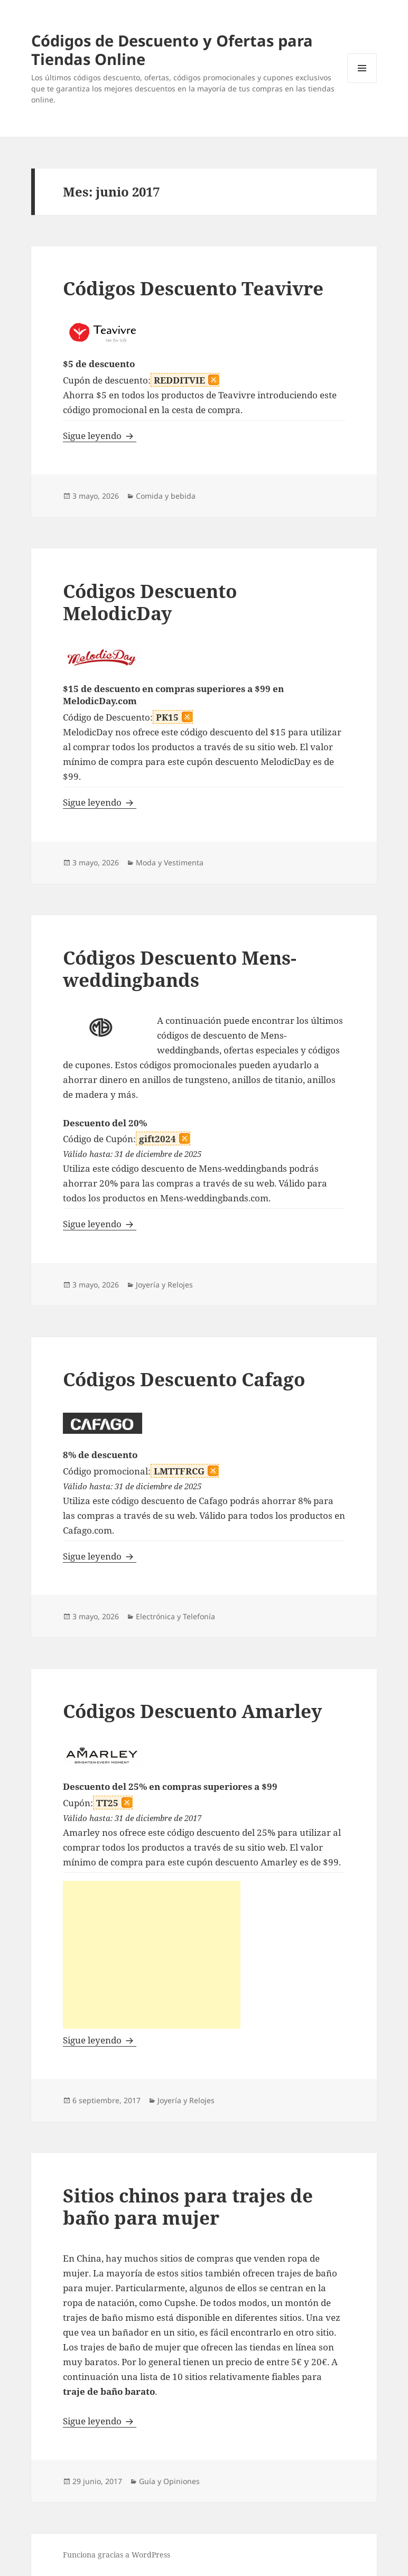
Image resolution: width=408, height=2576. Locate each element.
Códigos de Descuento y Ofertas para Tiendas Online (172, 49)
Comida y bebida (166, 496)
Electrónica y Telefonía (175, 1616)
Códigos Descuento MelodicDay (150, 602)
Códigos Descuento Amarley (192, 1710)
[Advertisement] (151, 1955)
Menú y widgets (362, 82)
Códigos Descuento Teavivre (193, 288)
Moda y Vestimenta (169, 862)
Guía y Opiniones (169, 2481)
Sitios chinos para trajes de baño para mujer (188, 2206)
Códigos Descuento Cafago (184, 1379)
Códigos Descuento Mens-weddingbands (179, 968)
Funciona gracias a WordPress (116, 2555)
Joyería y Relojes (164, 1285)
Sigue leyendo (99, 436)
